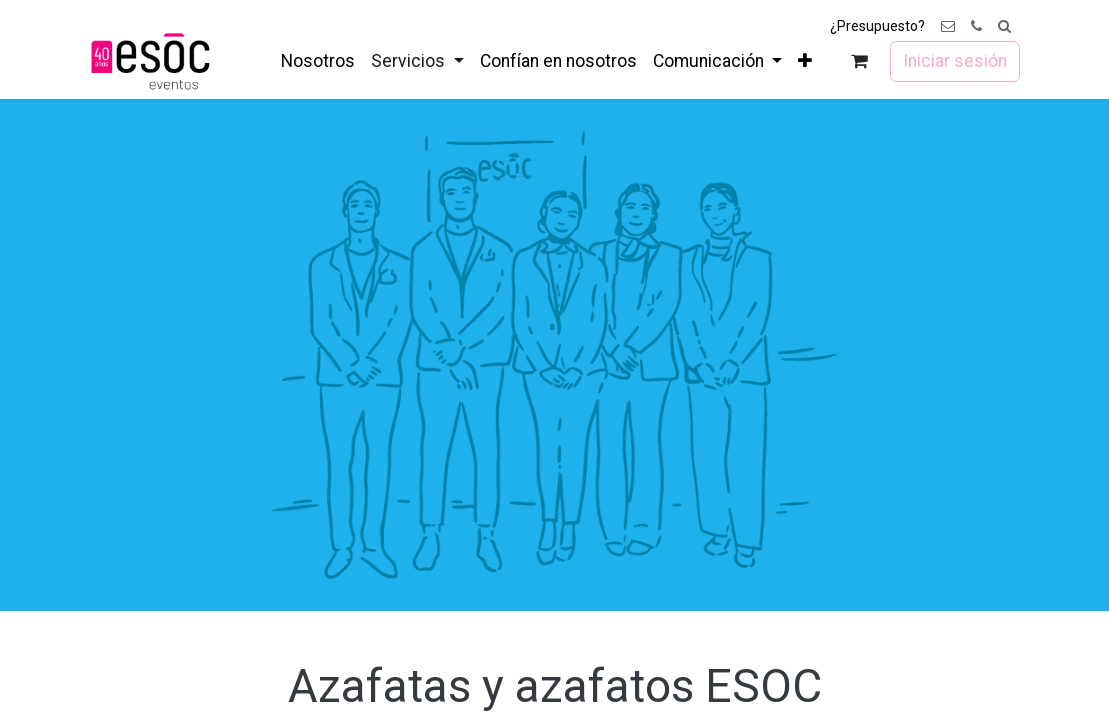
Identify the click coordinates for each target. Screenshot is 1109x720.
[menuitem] (318, 61)
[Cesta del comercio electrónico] (858, 61)
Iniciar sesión (955, 61)
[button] (1004, 26)
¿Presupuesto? (877, 26)
